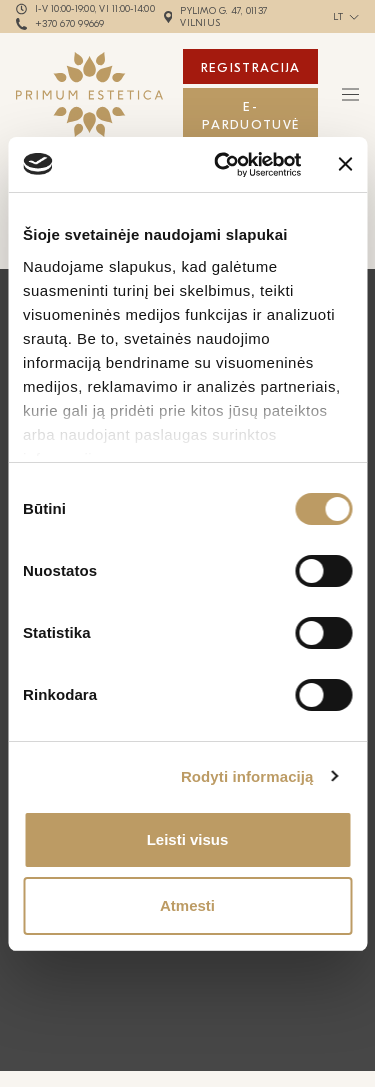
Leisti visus (188, 839)
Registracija (251, 67)
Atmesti (187, 905)
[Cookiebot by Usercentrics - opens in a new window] (223, 165)
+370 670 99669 (70, 24)
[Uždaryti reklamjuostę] (345, 164)
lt (338, 17)
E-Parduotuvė (250, 115)
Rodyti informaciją (247, 776)
